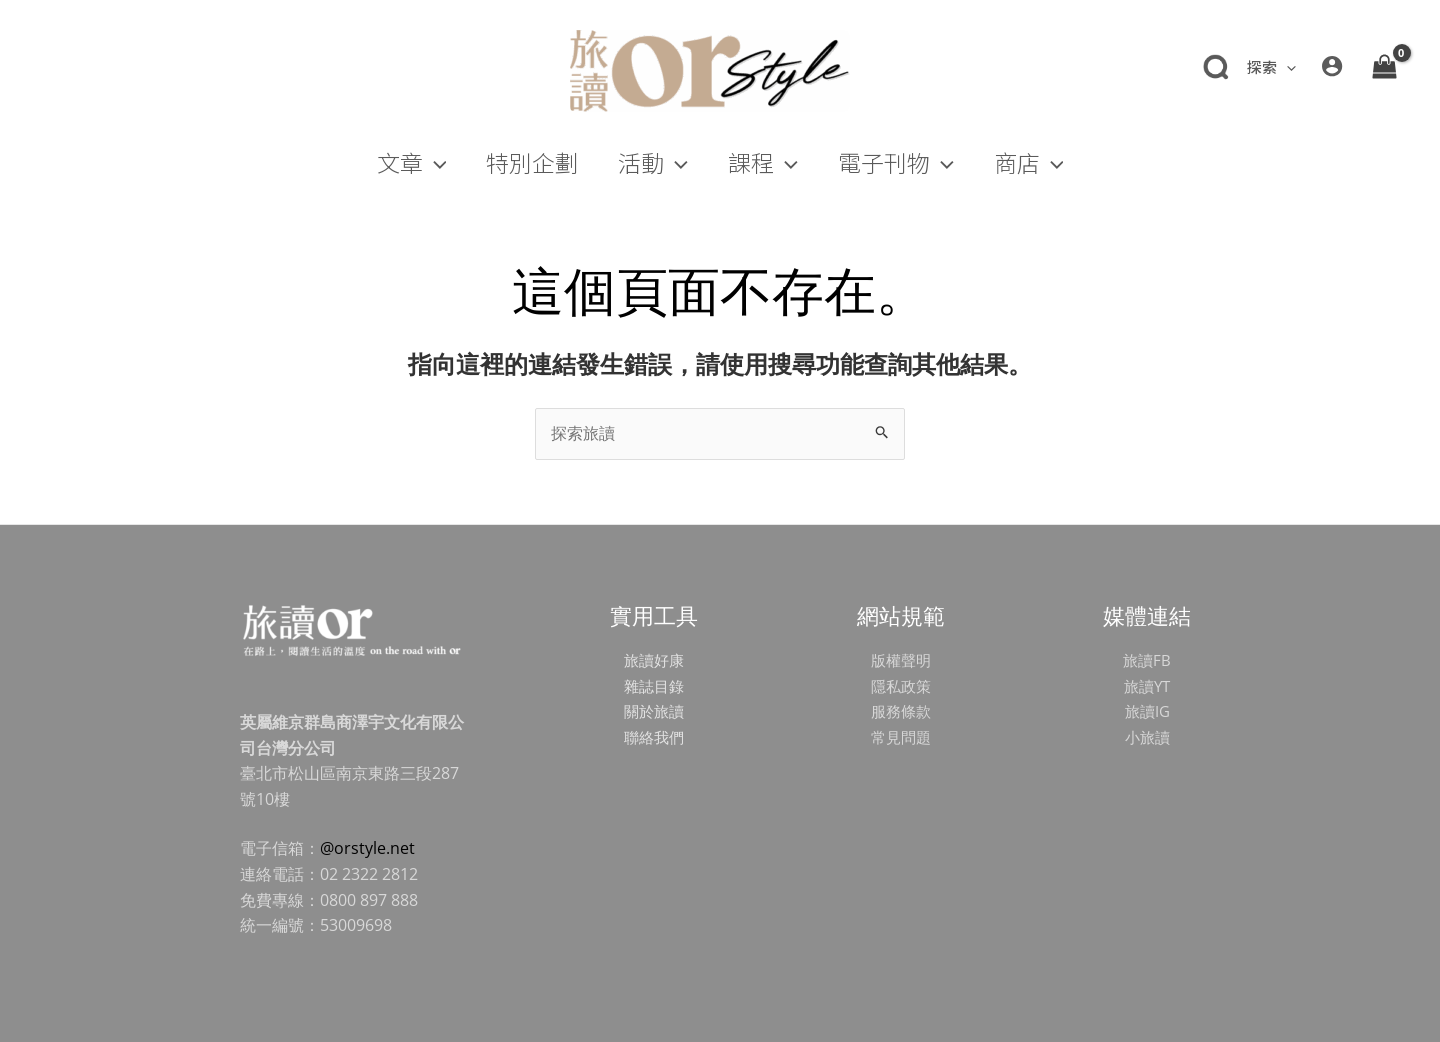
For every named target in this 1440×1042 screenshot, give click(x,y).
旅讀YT (1147, 686)
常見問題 (901, 737)
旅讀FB (1147, 660)
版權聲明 (901, 660)
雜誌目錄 (654, 686)
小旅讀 (1147, 737)
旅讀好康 (654, 660)
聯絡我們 (654, 737)
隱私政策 (901, 686)
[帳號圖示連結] (1332, 66)
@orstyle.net (367, 848)
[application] (1286, 66)
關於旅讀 (654, 711)
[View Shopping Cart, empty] (1384, 66)
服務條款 (901, 711)
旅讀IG (1147, 711)
